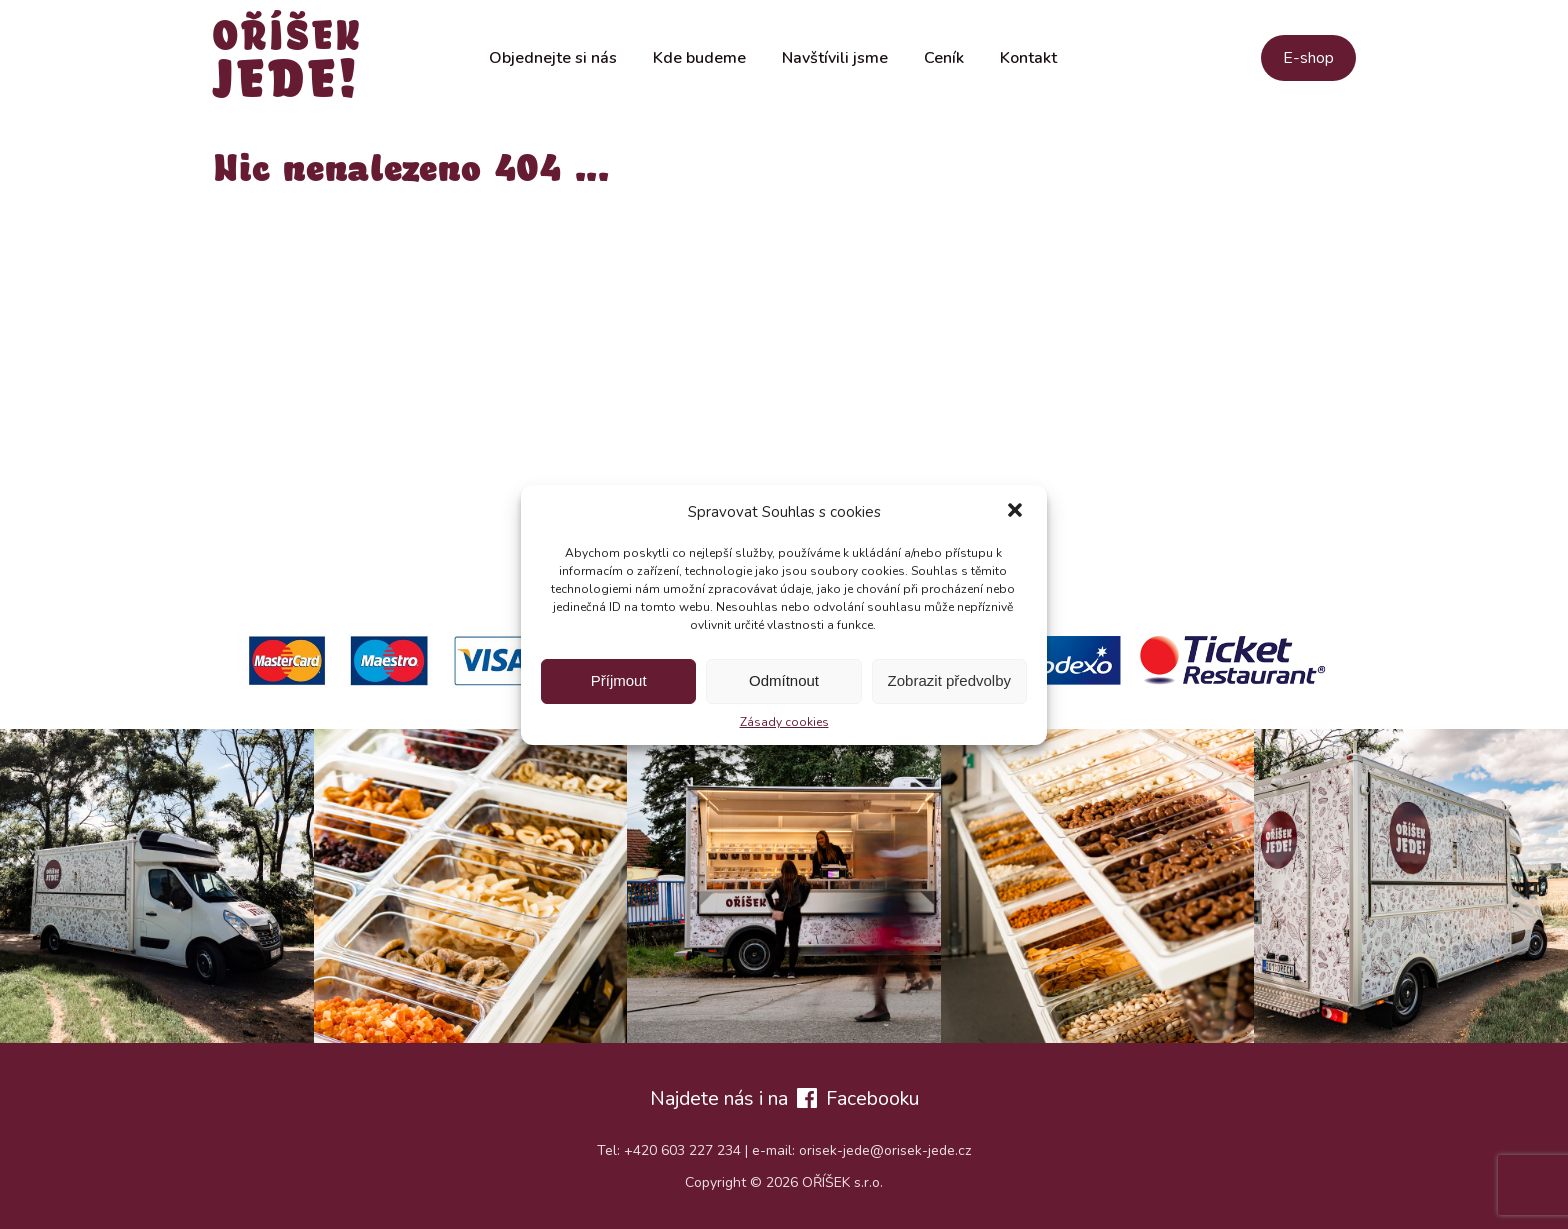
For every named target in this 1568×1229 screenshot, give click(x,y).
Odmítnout (784, 680)
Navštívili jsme (835, 58)
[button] (1015, 512)
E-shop (1308, 58)
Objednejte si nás (553, 58)
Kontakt (1028, 58)
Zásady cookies (784, 722)
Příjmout (619, 680)
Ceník (944, 58)
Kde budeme (699, 58)
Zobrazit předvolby (949, 680)
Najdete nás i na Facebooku (784, 1098)
